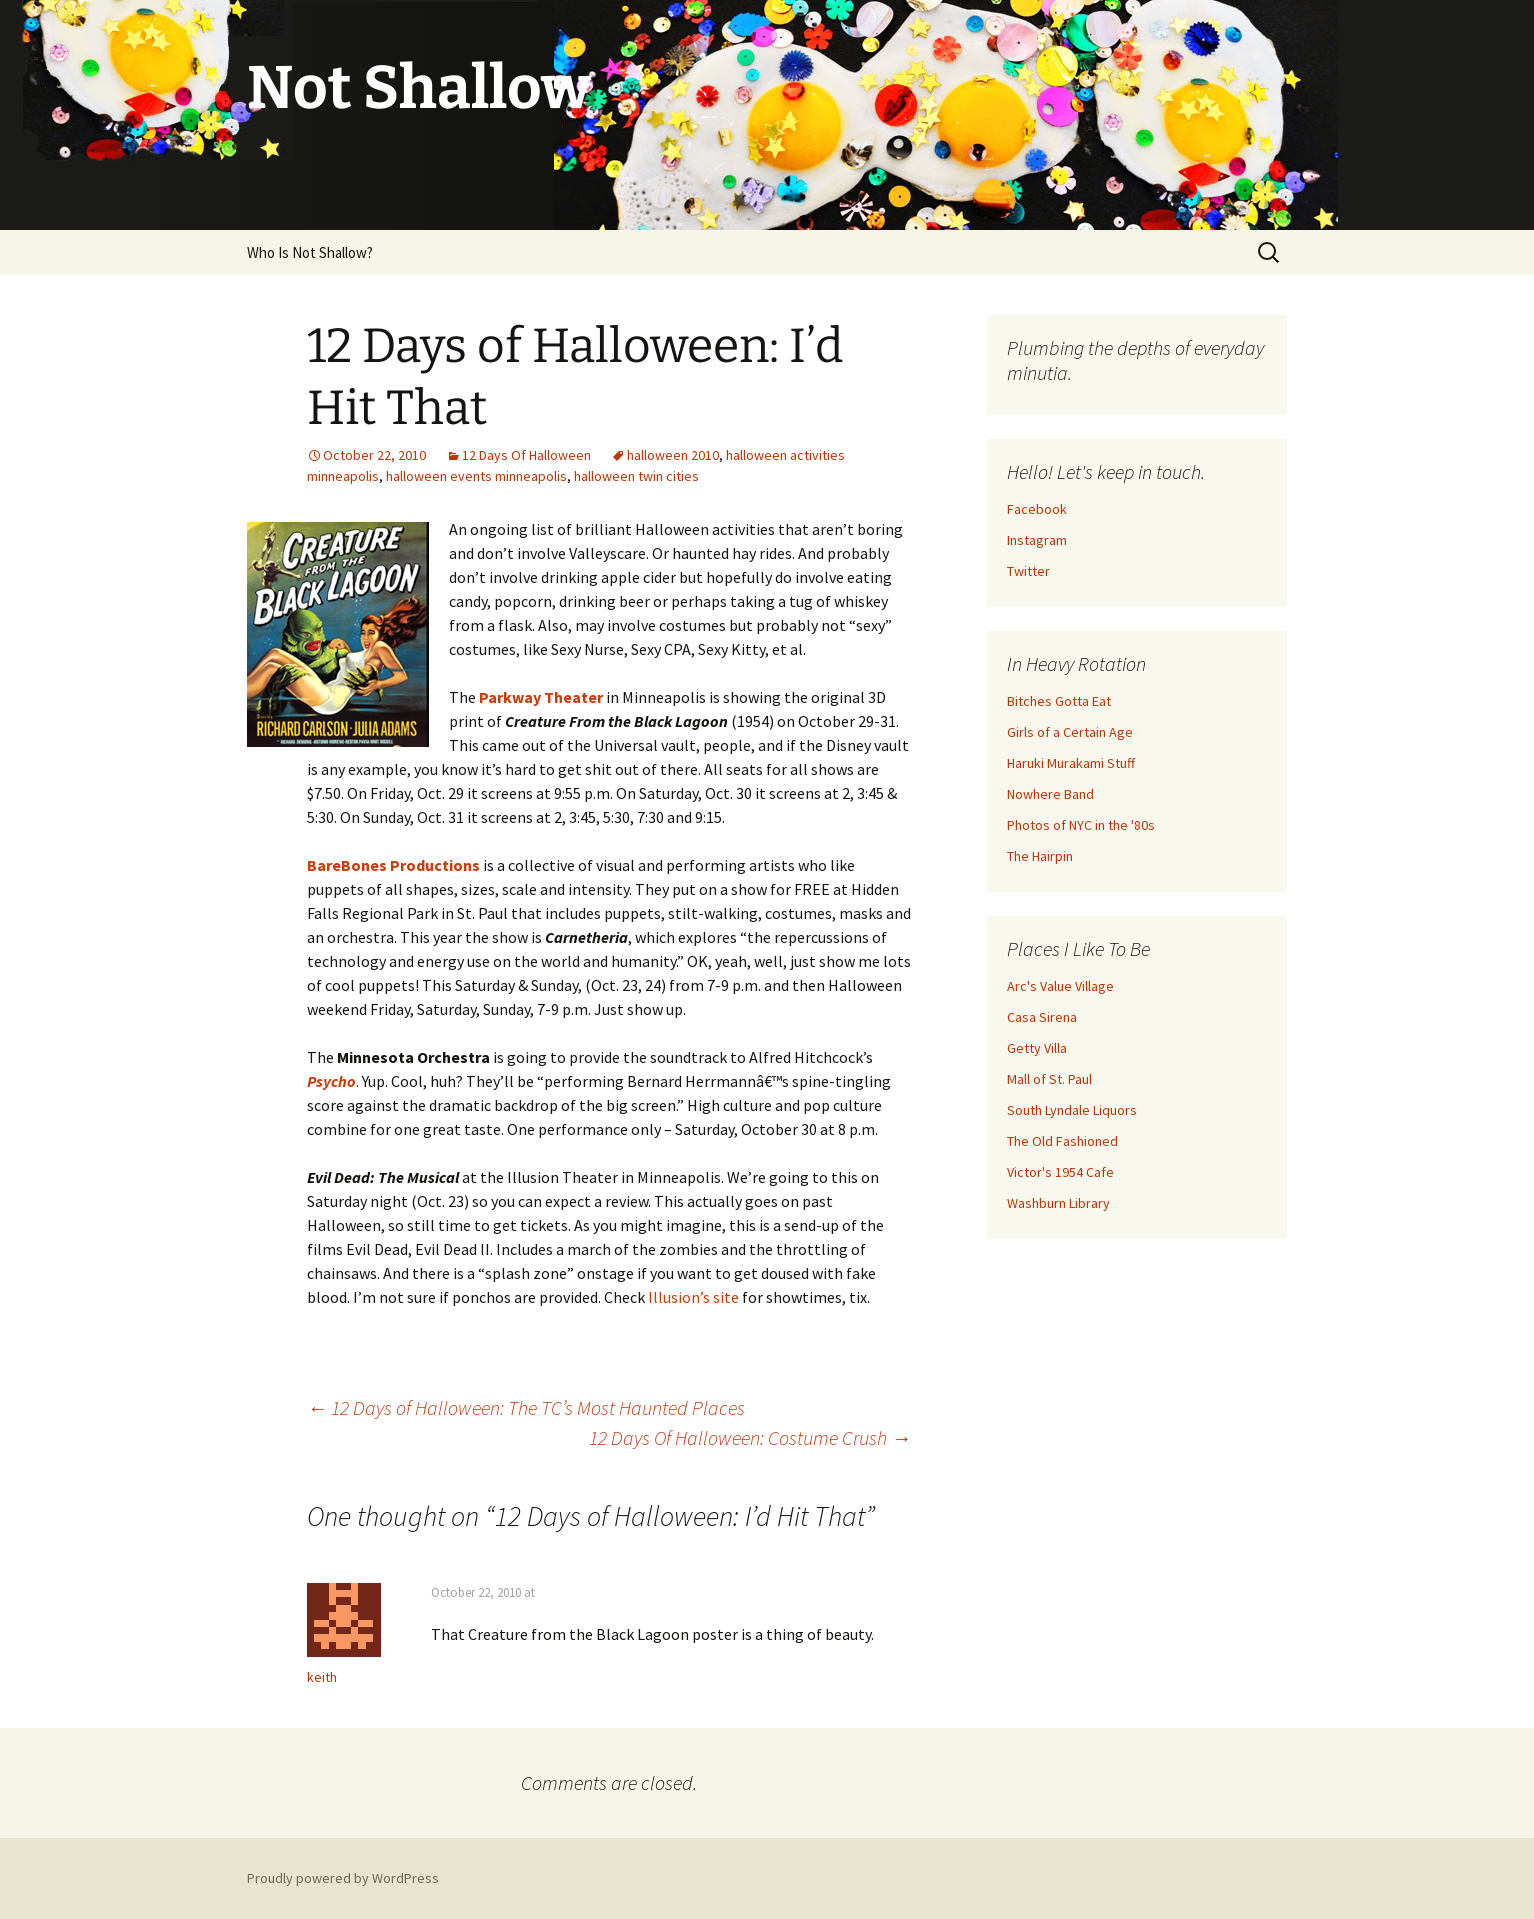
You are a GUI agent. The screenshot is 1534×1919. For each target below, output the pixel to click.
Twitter (1028, 571)
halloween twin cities (636, 476)
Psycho (331, 1081)
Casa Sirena (1042, 1017)
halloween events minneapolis (476, 476)
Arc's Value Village (1060, 986)
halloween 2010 (673, 455)
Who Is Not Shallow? (310, 252)
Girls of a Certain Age (1070, 732)
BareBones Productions (393, 865)
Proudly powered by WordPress (343, 1878)
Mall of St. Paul (1049, 1079)
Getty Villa (1037, 1048)
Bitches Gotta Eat (1059, 701)
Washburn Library (1058, 1203)
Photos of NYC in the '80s (1081, 825)
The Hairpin (1040, 856)
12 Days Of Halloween (526, 455)
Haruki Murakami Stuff (1071, 763)
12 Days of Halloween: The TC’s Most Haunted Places (526, 1407)
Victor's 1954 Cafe (1060, 1172)
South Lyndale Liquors (1072, 1110)
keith (322, 1677)
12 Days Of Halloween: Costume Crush (750, 1437)
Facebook (1037, 509)
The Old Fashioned (1062, 1141)
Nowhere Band (1050, 794)
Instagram (1037, 540)
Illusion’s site (693, 1297)
